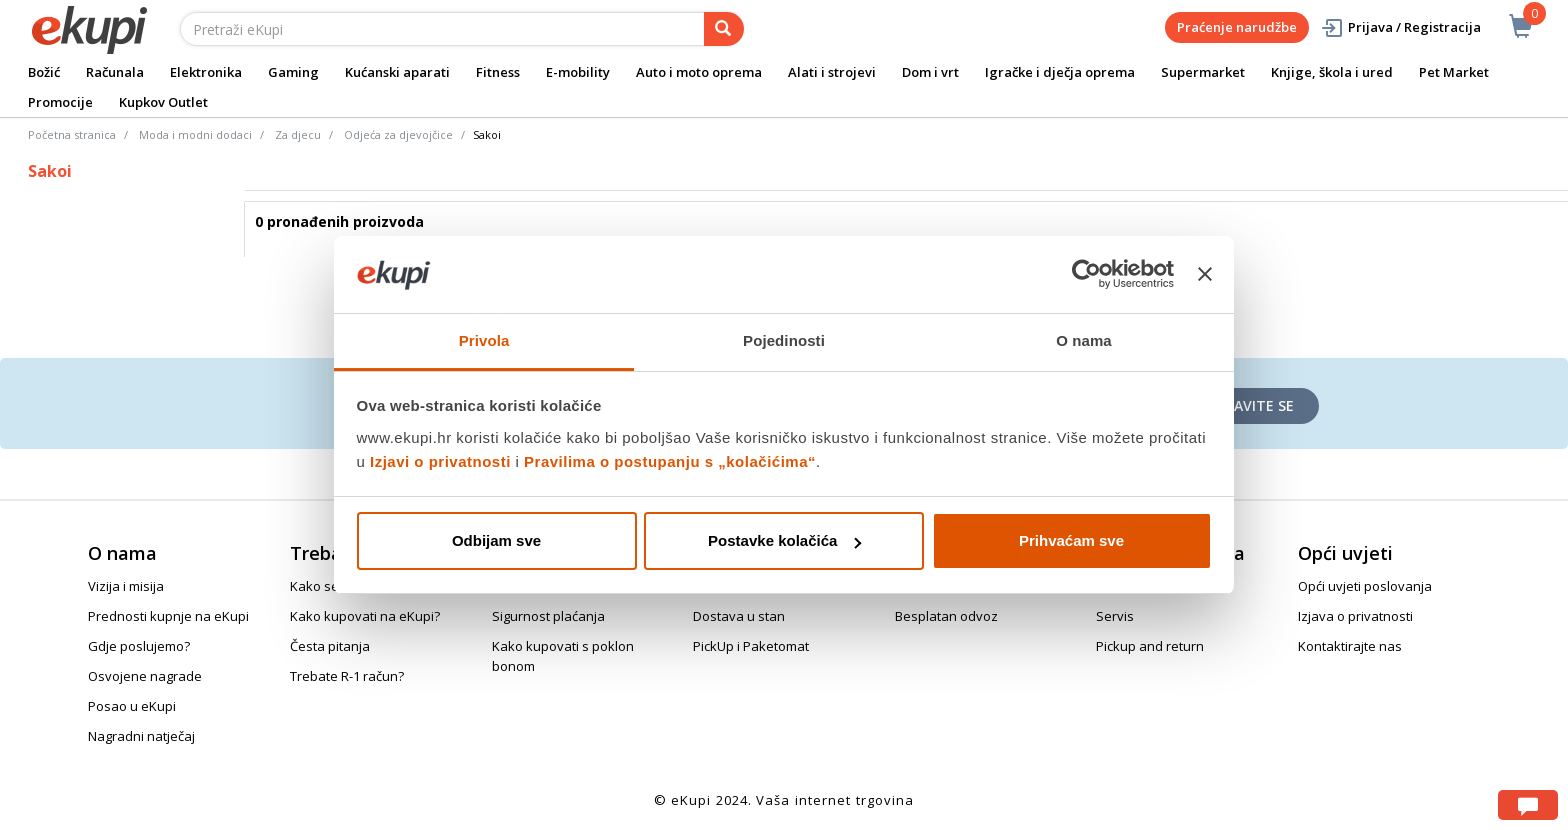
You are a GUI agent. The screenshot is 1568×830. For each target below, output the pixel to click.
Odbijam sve (496, 540)
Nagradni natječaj (141, 736)
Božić (44, 72)
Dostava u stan (739, 616)
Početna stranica (72, 134)
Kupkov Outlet (163, 102)
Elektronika (206, 72)
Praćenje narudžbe (1237, 27)
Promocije (60, 102)
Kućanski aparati (397, 72)
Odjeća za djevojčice (398, 134)
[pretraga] (724, 29)
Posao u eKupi (132, 706)
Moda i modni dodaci (195, 134)
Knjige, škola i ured (1332, 72)
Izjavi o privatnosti (440, 461)
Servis (1115, 616)
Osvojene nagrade (145, 676)
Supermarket (1203, 72)
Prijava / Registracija (1400, 27)
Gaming (293, 72)
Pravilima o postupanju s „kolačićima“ (670, 461)
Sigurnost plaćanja (548, 616)
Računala (115, 72)
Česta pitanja (330, 646)
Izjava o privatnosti (1355, 616)
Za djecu (298, 134)
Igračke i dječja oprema (1060, 72)
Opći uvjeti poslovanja (1365, 586)
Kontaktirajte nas (1350, 646)
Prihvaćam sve (1071, 540)
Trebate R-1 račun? (347, 676)
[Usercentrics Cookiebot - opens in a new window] (1086, 274)
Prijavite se (1251, 405)
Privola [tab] (484, 340)
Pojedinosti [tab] (784, 340)
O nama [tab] (1084, 340)
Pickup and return (1150, 646)
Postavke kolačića (784, 540)
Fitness (498, 72)
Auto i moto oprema (699, 72)
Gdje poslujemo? (139, 646)
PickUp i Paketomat (751, 646)
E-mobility (578, 72)
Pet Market (1454, 72)
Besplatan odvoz (946, 616)
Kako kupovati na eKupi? (365, 616)
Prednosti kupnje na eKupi (168, 616)
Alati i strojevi (832, 72)
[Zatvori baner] (1205, 274)
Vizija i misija (126, 586)
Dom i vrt (930, 72)
